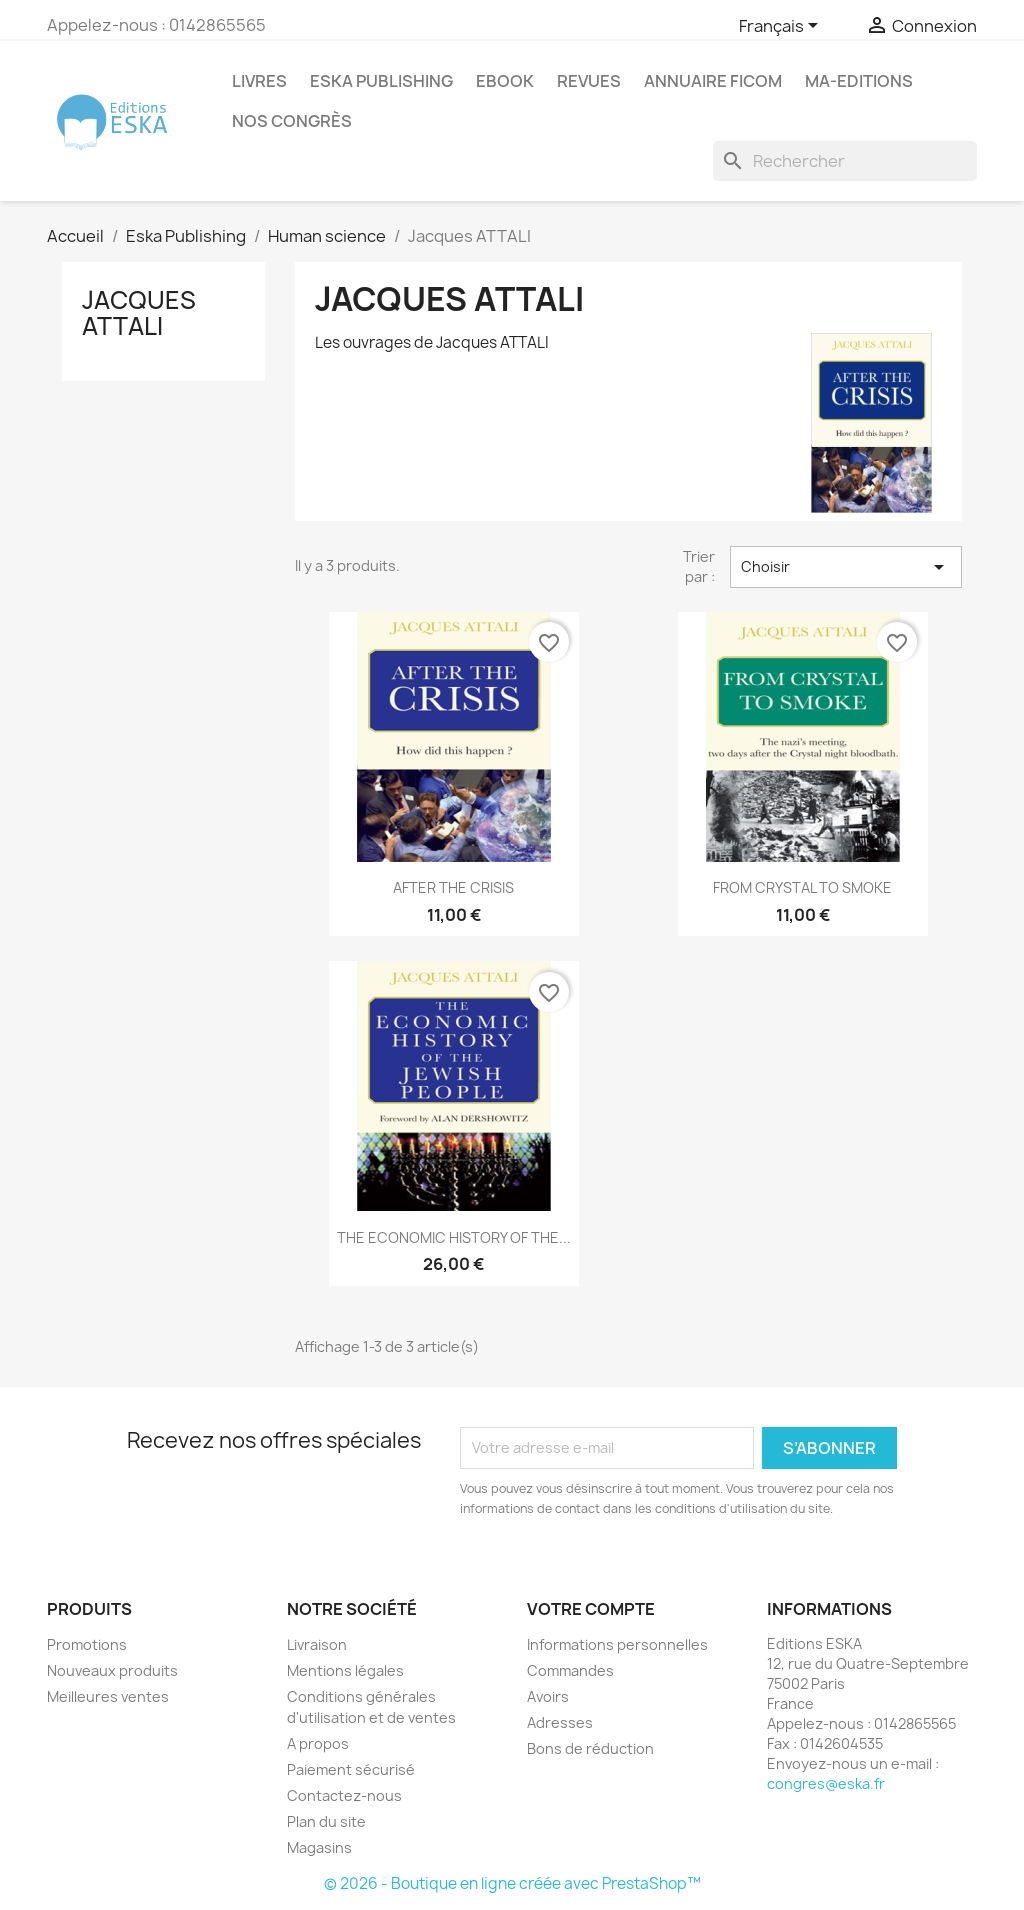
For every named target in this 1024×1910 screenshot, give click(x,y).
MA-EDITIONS (859, 81)
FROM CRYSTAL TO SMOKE (802, 887)
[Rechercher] (845, 161)
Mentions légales (345, 1670)
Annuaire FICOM (713, 81)
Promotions (87, 1644)
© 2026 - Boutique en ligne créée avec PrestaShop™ (512, 1883)
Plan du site (326, 1821)
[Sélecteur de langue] (782, 27)
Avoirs (548, 1696)
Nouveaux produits (112, 1670)
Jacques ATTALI (139, 313)
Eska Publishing (381, 81)
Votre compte (591, 1609)
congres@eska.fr (826, 1783)
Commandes (570, 1670)
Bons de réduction (590, 1748)
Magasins (319, 1847)
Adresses (560, 1722)
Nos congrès (292, 121)
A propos (318, 1743)
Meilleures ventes (108, 1696)
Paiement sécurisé (351, 1769)
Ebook (505, 81)
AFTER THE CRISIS (453, 887)
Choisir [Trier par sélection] (846, 567)
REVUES (589, 81)
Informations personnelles (617, 1644)
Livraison (317, 1644)
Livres (259, 81)
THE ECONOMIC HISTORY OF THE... (454, 1237)
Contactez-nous (344, 1795)
